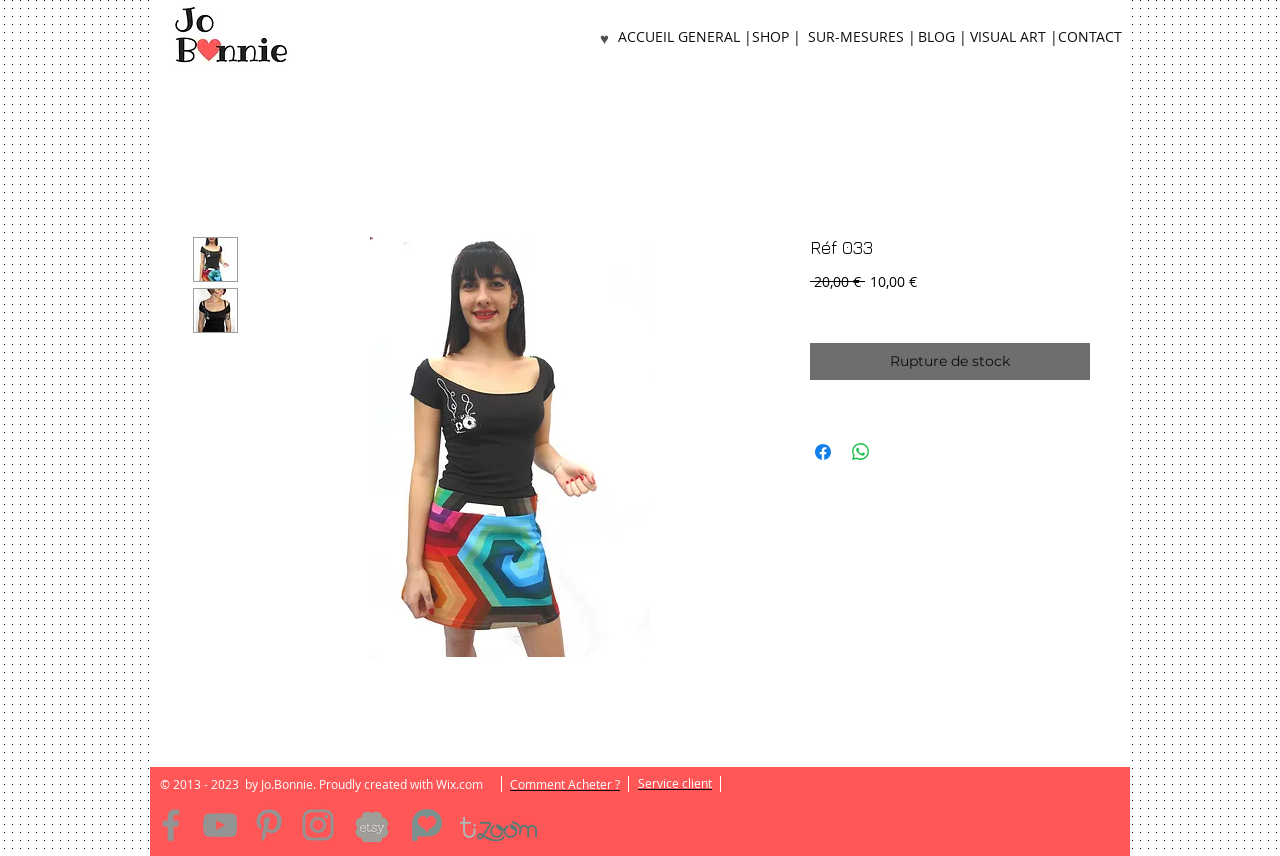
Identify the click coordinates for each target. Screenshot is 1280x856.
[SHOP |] (776, 37)
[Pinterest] (269, 825)
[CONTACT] (1090, 37)
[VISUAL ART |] (1014, 37)
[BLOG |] (942, 37)
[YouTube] (220, 825)
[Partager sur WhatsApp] (861, 452)
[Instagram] (318, 825)
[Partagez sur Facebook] (823, 452)
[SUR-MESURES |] (861, 37)
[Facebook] (171, 825)
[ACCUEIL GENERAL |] (685, 37)
